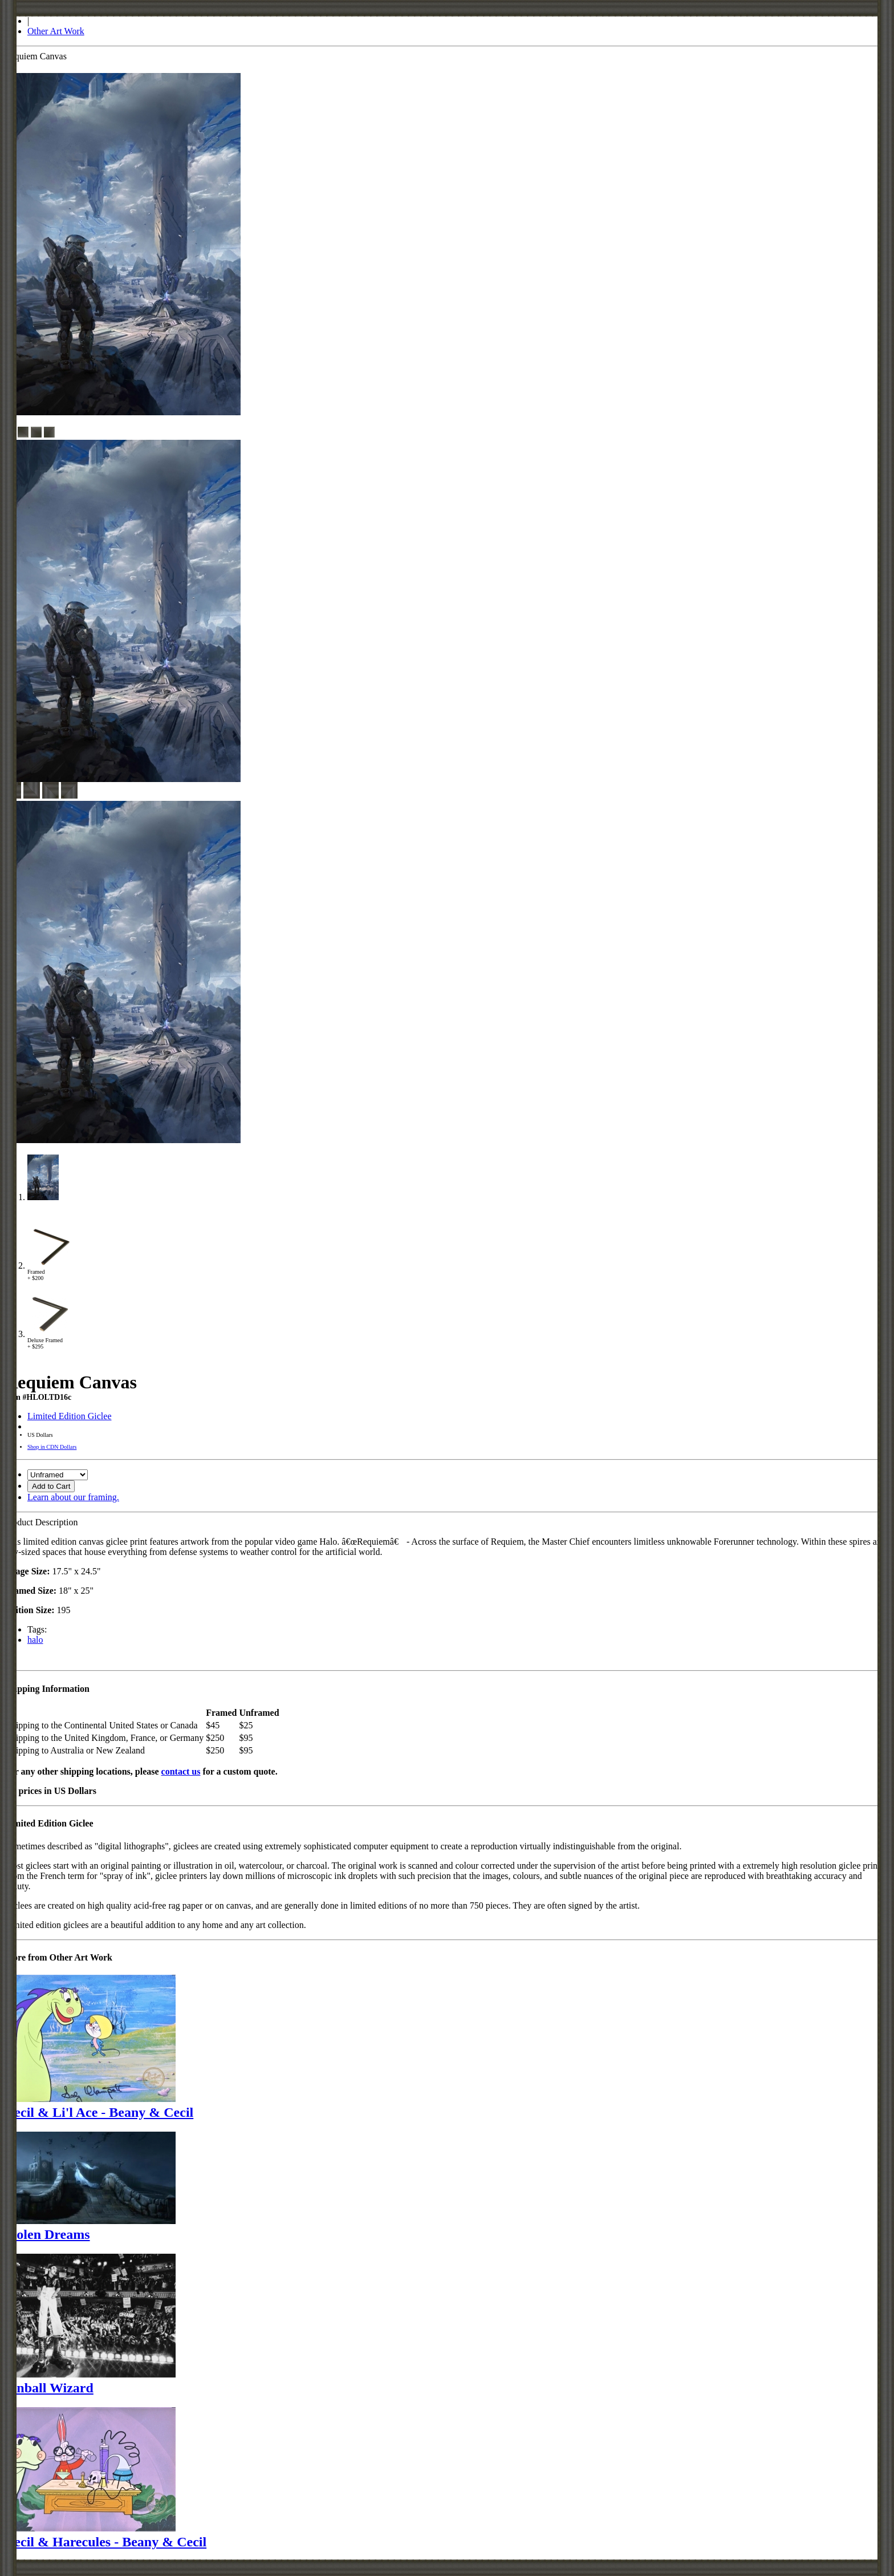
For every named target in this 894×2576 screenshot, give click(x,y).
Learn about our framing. (73, 1497)
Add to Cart (51, 1486)
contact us (181, 1771)
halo (35, 1640)
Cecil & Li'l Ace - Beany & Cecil (99, 2112)
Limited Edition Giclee (69, 1416)
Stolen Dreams (47, 2234)
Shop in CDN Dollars (51, 1447)
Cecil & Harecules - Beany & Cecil (105, 2541)
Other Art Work (55, 31)
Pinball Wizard (49, 2387)
